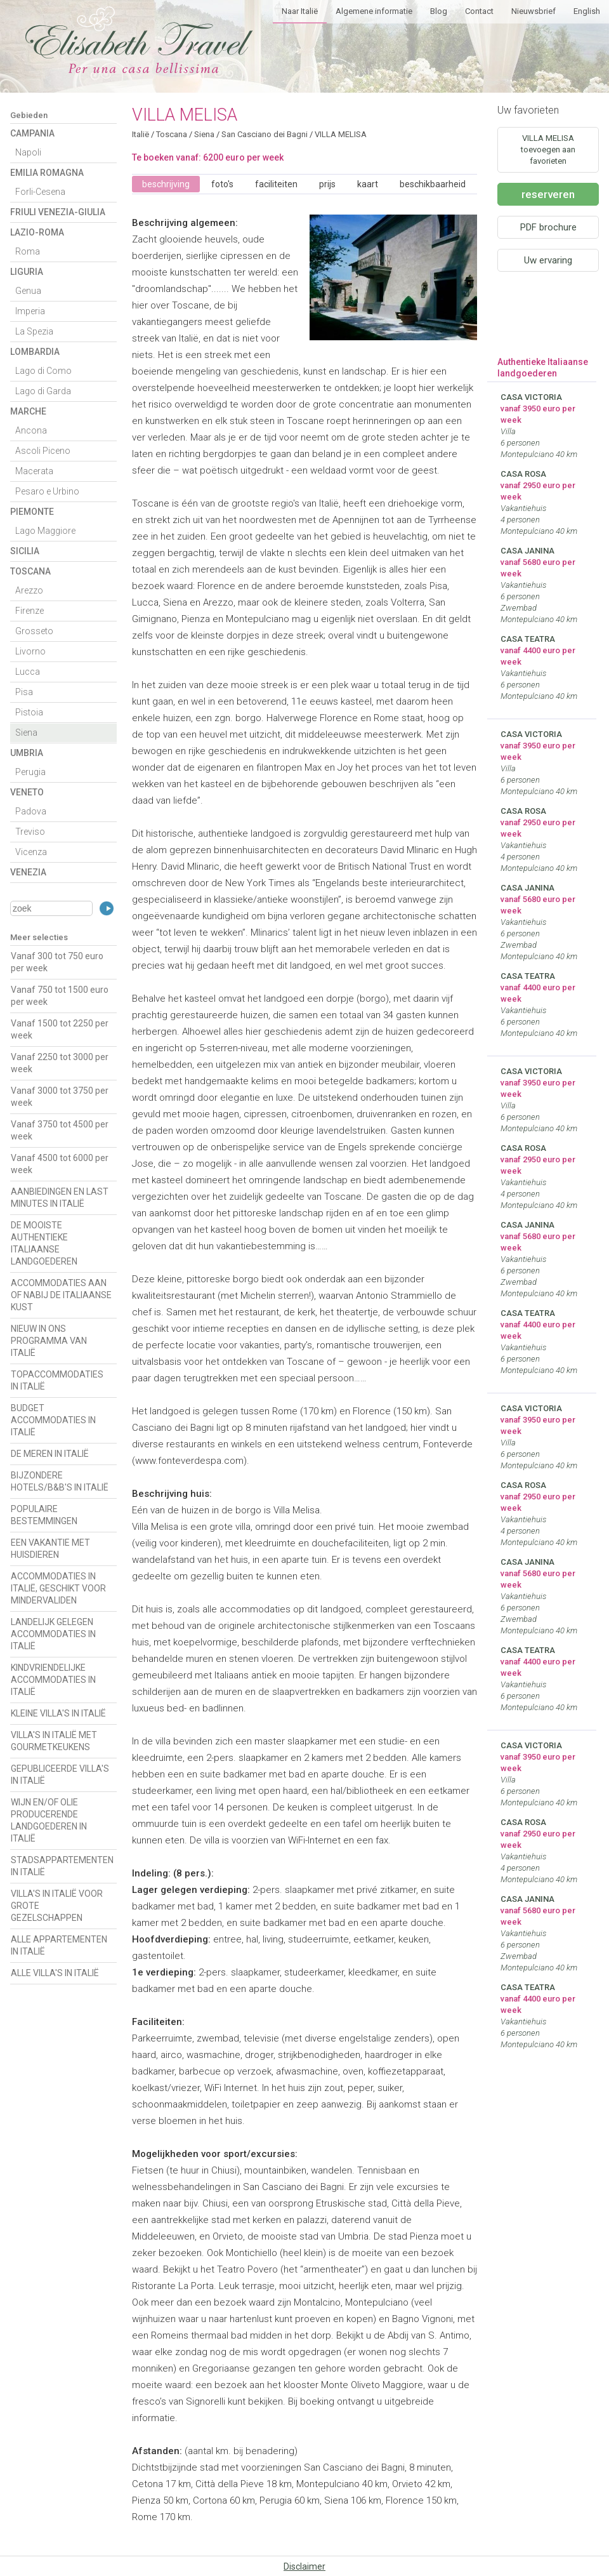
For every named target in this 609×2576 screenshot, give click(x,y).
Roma (27, 251)
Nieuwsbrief (533, 11)
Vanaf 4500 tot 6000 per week (59, 1164)
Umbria (26, 753)
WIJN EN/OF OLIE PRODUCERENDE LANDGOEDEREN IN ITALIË (49, 1820)
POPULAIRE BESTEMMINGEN (44, 1515)
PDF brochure (548, 227)
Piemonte (32, 512)
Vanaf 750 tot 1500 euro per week (59, 996)
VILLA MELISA (341, 134)
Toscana (30, 571)
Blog (438, 11)
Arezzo (29, 590)
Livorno (30, 651)
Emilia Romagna (47, 173)
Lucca (27, 672)
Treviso (30, 832)
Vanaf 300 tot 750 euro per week (57, 962)
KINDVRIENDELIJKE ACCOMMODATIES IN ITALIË (53, 1680)
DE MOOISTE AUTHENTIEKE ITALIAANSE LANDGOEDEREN (44, 1243)
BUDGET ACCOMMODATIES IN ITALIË (53, 1420)
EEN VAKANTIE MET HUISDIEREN (50, 1548)
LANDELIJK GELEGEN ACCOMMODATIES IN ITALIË (53, 1634)
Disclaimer (304, 2566)
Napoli (28, 152)
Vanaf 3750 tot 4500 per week (59, 1130)
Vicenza (31, 852)
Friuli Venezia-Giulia (57, 212)
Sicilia (24, 551)
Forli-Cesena (40, 192)
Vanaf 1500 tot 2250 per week (59, 1029)
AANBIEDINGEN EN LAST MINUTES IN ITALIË (59, 1197)
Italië (140, 134)
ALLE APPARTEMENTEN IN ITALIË (59, 1945)
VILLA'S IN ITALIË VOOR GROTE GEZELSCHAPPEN (57, 1906)
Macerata (34, 471)
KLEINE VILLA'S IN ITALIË (58, 1713)
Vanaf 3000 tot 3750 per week (59, 1097)
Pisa (24, 692)
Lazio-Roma (37, 232)
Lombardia (35, 352)
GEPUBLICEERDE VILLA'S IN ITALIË (60, 1774)
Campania (32, 133)
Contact (479, 11)
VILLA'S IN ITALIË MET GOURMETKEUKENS (54, 1741)
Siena (26, 732)
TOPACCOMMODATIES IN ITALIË (57, 1380)
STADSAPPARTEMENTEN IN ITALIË (62, 1866)
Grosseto (34, 631)
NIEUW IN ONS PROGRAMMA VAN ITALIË (49, 1341)
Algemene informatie (374, 11)
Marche (28, 411)
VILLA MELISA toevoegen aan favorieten (548, 149)
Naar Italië (300, 11)
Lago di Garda (43, 391)
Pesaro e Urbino (47, 491)
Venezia (28, 872)
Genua (28, 291)
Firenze (29, 611)
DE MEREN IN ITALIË (50, 1454)
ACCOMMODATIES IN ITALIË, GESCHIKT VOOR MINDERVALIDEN (58, 1588)
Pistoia (29, 712)
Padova (30, 811)
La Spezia (34, 331)
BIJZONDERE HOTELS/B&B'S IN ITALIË (59, 1481)
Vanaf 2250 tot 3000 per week (59, 1063)
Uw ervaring (548, 260)
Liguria (26, 272)
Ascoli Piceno (42, 451)
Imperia (30, 311)
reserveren (548, 194)
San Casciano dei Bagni (264, 134)
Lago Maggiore (45, 531)
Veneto (27, 792)
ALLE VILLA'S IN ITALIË (55, 1973)
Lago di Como (43, 371)
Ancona (31, 430)
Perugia (30, 772)
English (586, 11)
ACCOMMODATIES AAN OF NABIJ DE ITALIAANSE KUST (61, 1295)
